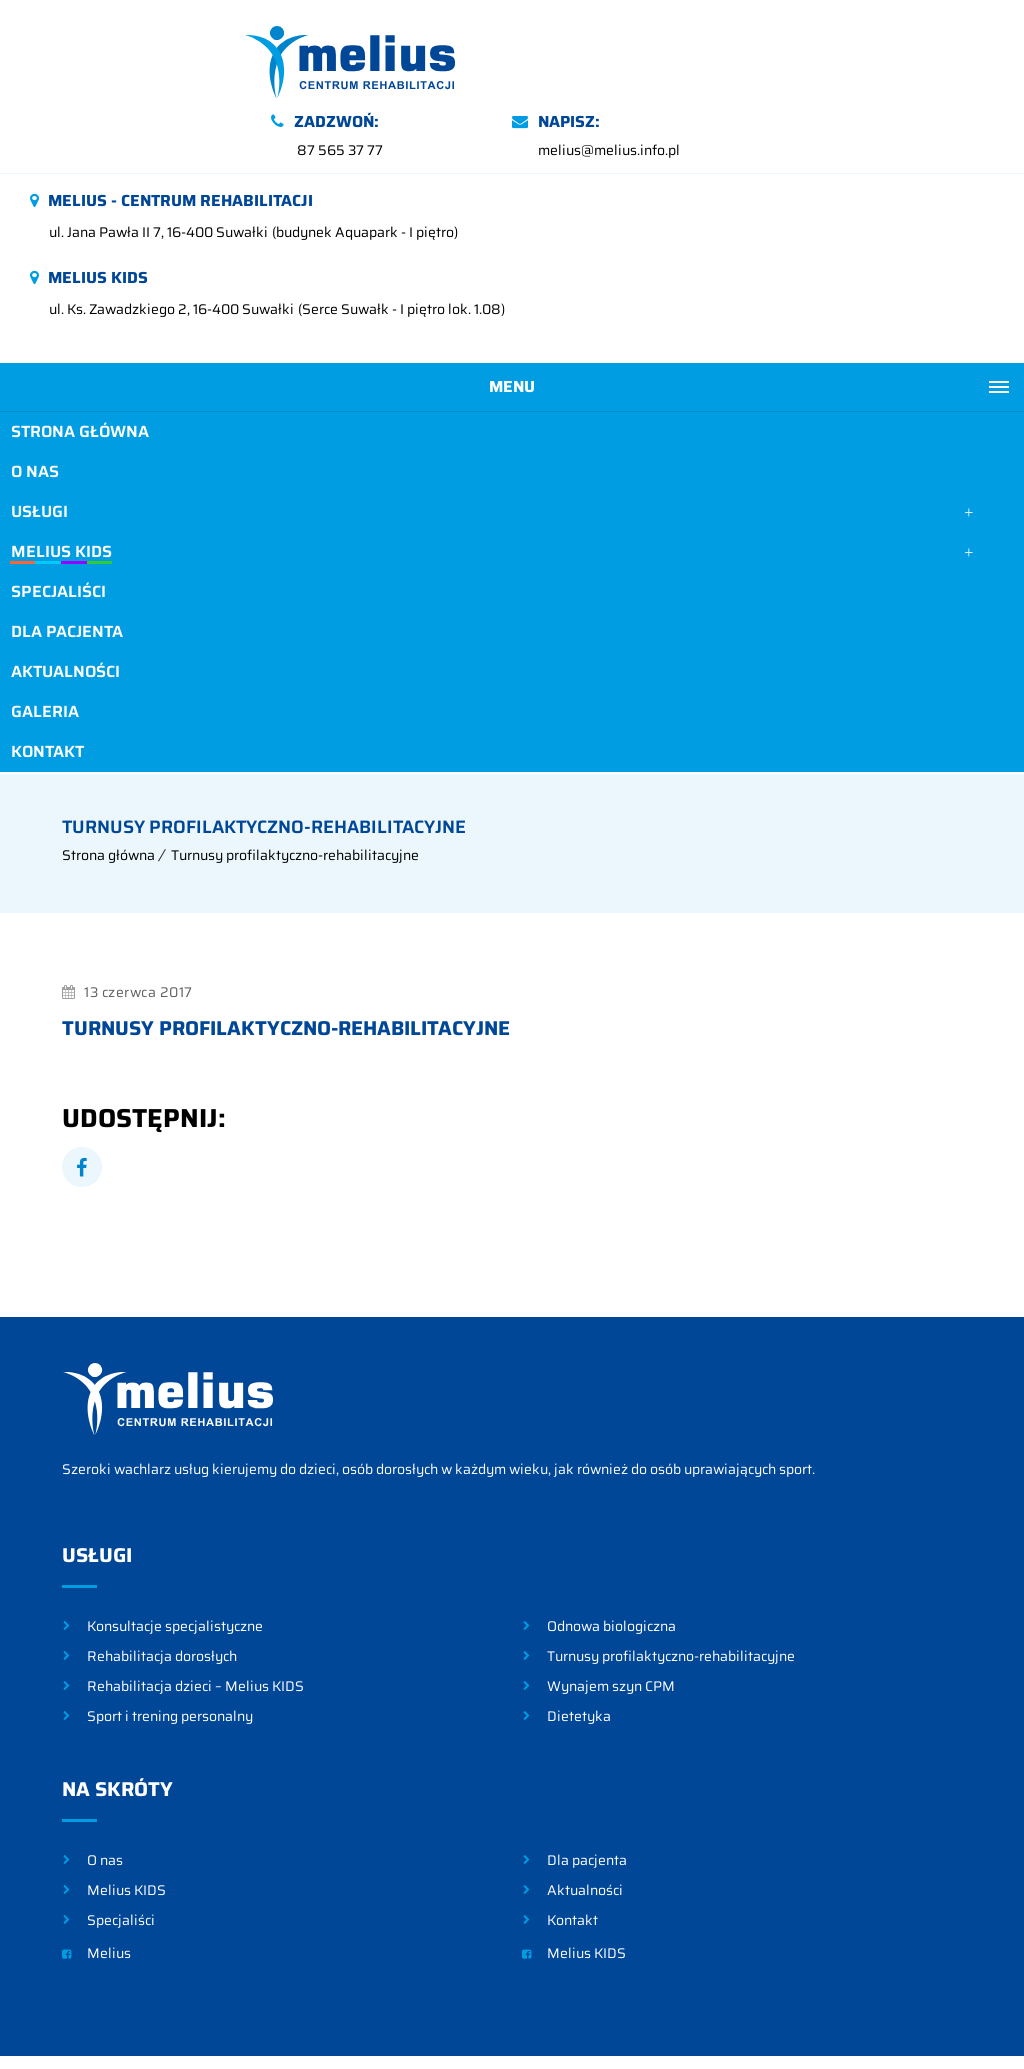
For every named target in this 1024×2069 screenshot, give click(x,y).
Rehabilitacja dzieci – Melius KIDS (195, 1619)
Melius (96, 1886)
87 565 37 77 (581, 85)
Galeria (44, 646)
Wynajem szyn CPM (611, 1619)
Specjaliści (57, 526)
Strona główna (79, 366)
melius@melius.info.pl (850, 85)
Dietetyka (579, 1649)
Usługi (38, 446)
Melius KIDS (60, 486)
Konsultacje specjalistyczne (175, 1559)
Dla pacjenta (65, 566)
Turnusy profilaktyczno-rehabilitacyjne (295, 788)
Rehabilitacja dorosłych (162, 1589)
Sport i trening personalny (170, 1649)
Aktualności (64, 606)
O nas (34, 406)
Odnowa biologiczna (611, 1559)
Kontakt (46, 686)
